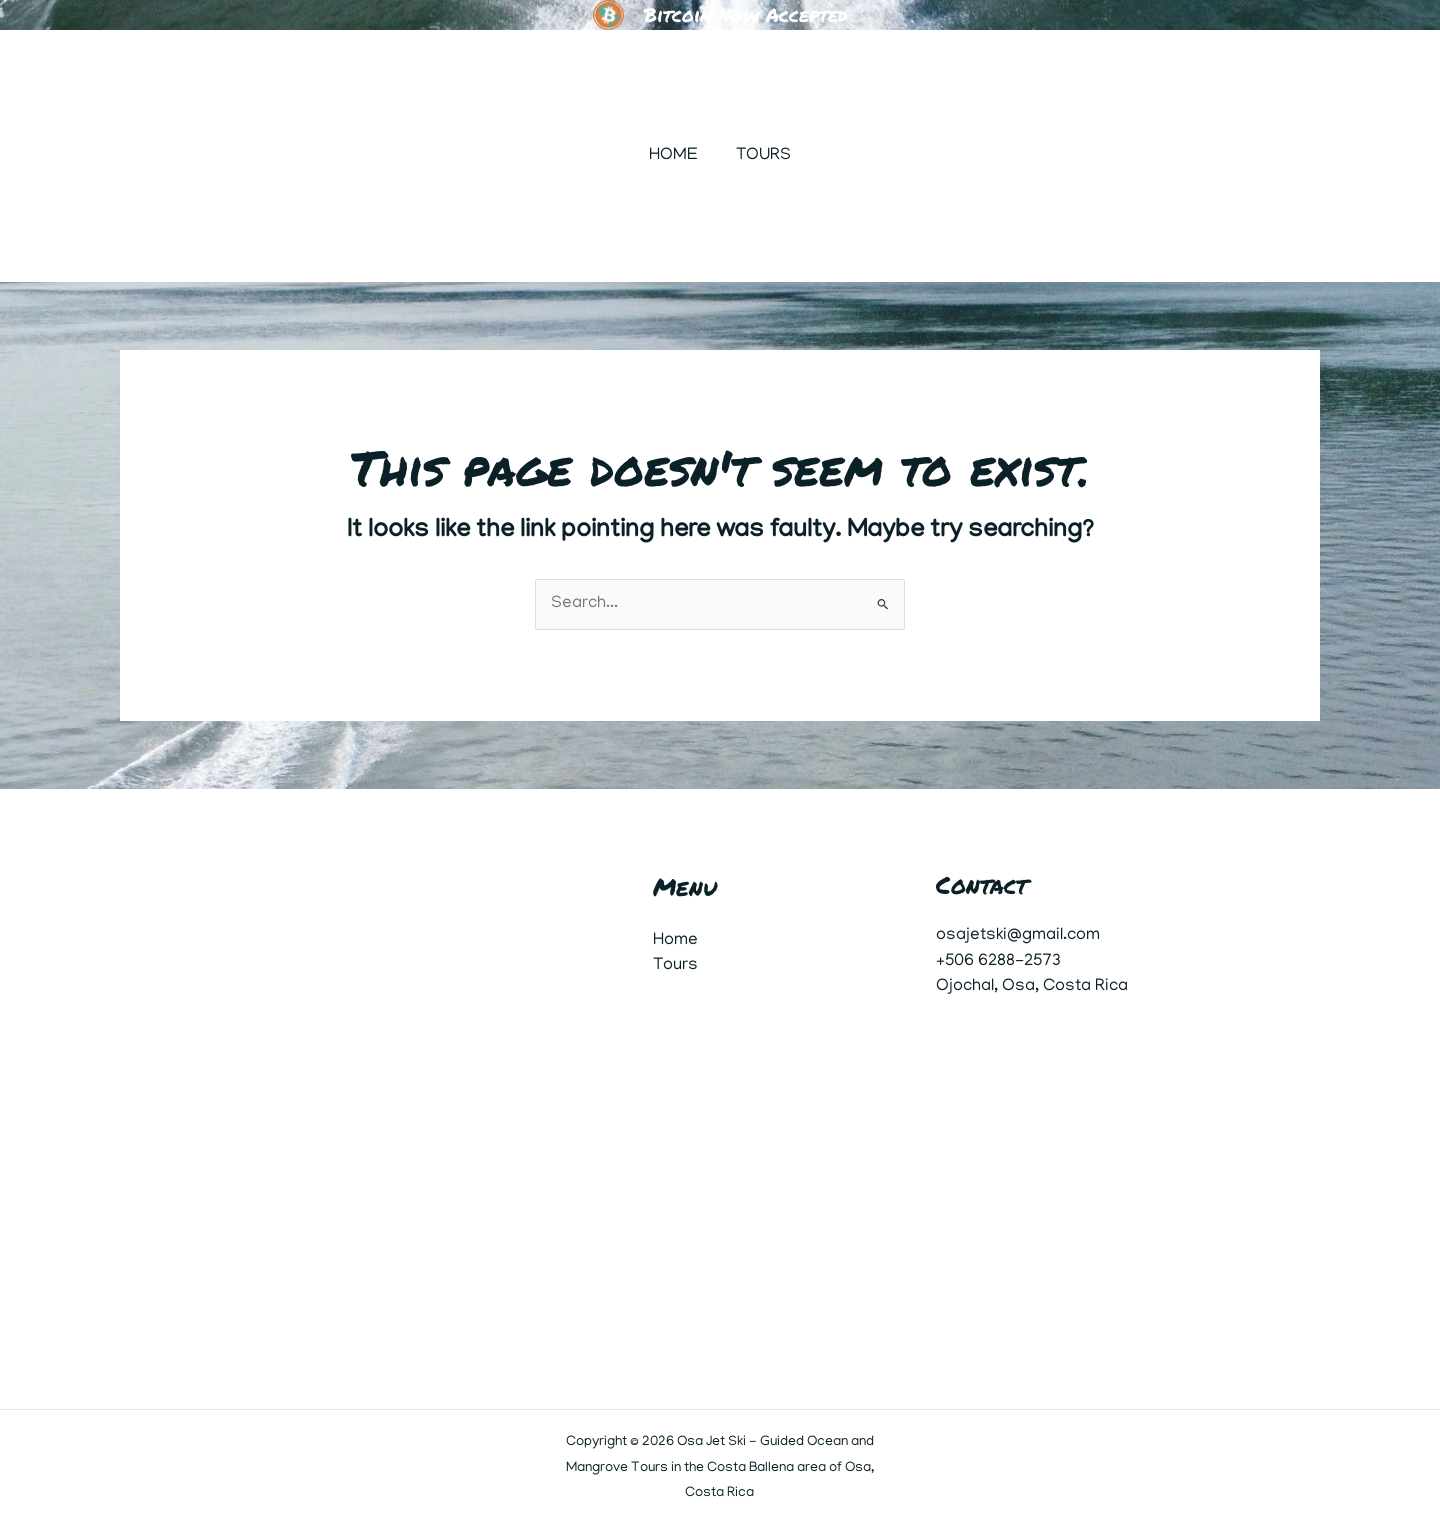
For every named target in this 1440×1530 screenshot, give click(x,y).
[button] (1243, 156)
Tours (761, 156)
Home (675, 156)
